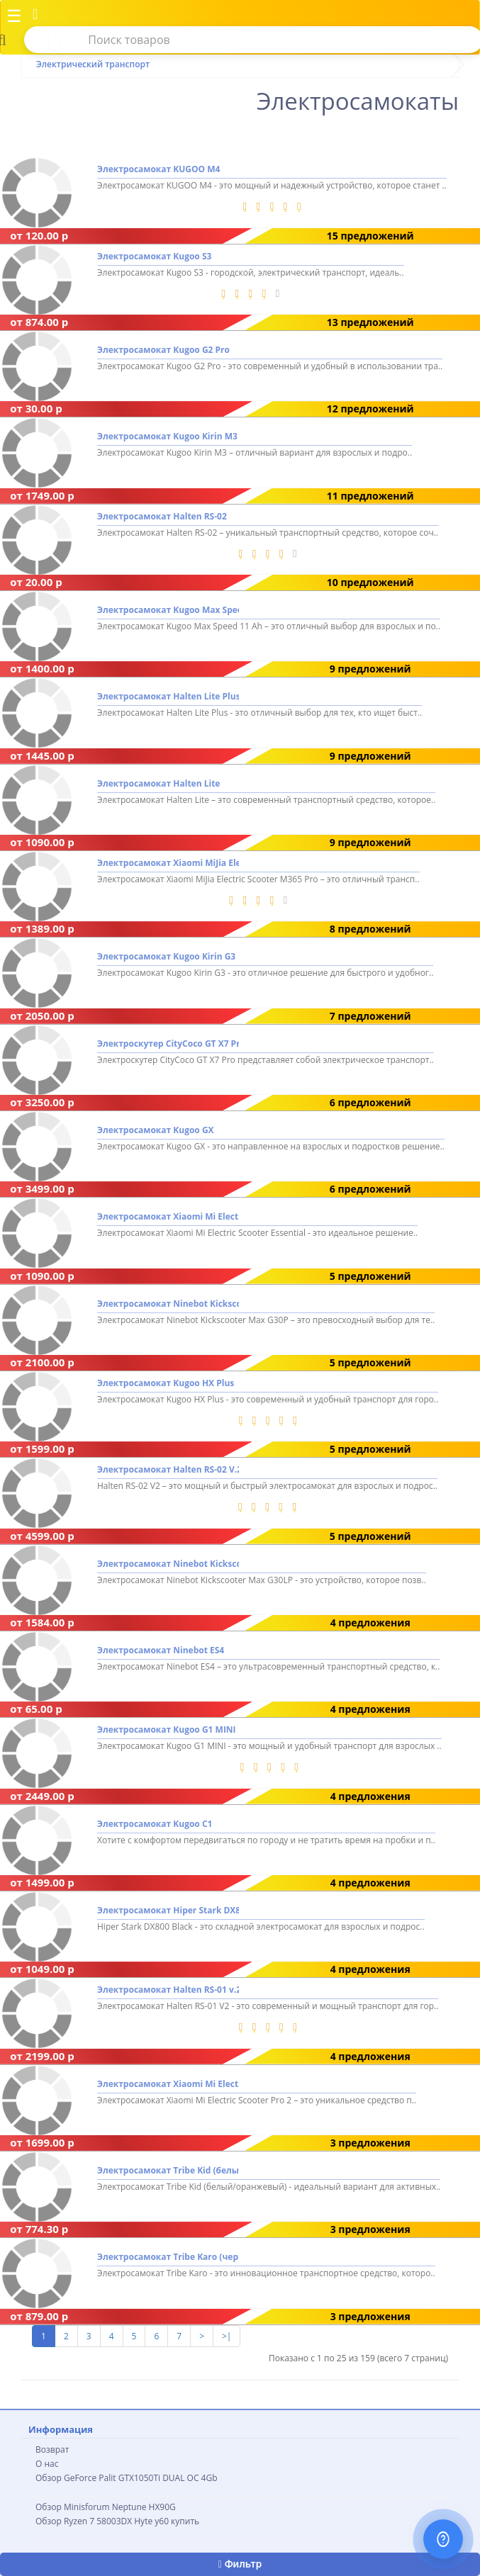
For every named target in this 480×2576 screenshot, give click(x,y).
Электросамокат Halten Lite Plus (168, 697)
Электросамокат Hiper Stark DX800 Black (168, 1910)
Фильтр (240, 2564)
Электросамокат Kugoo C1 (154, 1823)
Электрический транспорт (93, 64)
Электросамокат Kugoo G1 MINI (166, 1730)
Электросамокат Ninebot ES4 (160, 1650)
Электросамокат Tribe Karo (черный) (168, 2257)
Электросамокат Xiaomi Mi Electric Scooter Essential (168, 1217)
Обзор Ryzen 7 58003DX (83, 2521)
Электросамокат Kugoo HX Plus (165, 1383)
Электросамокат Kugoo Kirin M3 (167, 436)
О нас (46, 2464)
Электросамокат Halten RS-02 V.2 (168, 1470)
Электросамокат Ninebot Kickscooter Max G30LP (168, 1563)
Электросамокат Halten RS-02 (162, 516)
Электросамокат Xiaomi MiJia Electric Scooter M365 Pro (168, 862)
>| (226, 2336)
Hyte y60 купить (166, 2521)
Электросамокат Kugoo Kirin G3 (166, 957)
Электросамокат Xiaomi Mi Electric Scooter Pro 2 (168, 2083)
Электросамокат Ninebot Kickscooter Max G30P (168, 1303)
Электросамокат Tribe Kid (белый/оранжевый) (168, 2170)
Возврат (52, 2449)
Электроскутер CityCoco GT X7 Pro (168, 1043)
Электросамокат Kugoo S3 (154, 256)
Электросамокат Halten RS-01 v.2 (168, 1990)
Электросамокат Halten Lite (158, 783)
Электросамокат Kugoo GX (155, 1130)
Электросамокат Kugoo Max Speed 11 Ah (168, 609)
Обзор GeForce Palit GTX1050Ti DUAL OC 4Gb (126, 2478)
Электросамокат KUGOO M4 (158, 169)
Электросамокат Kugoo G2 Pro (163, 349)
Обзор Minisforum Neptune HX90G (105, 2507)
